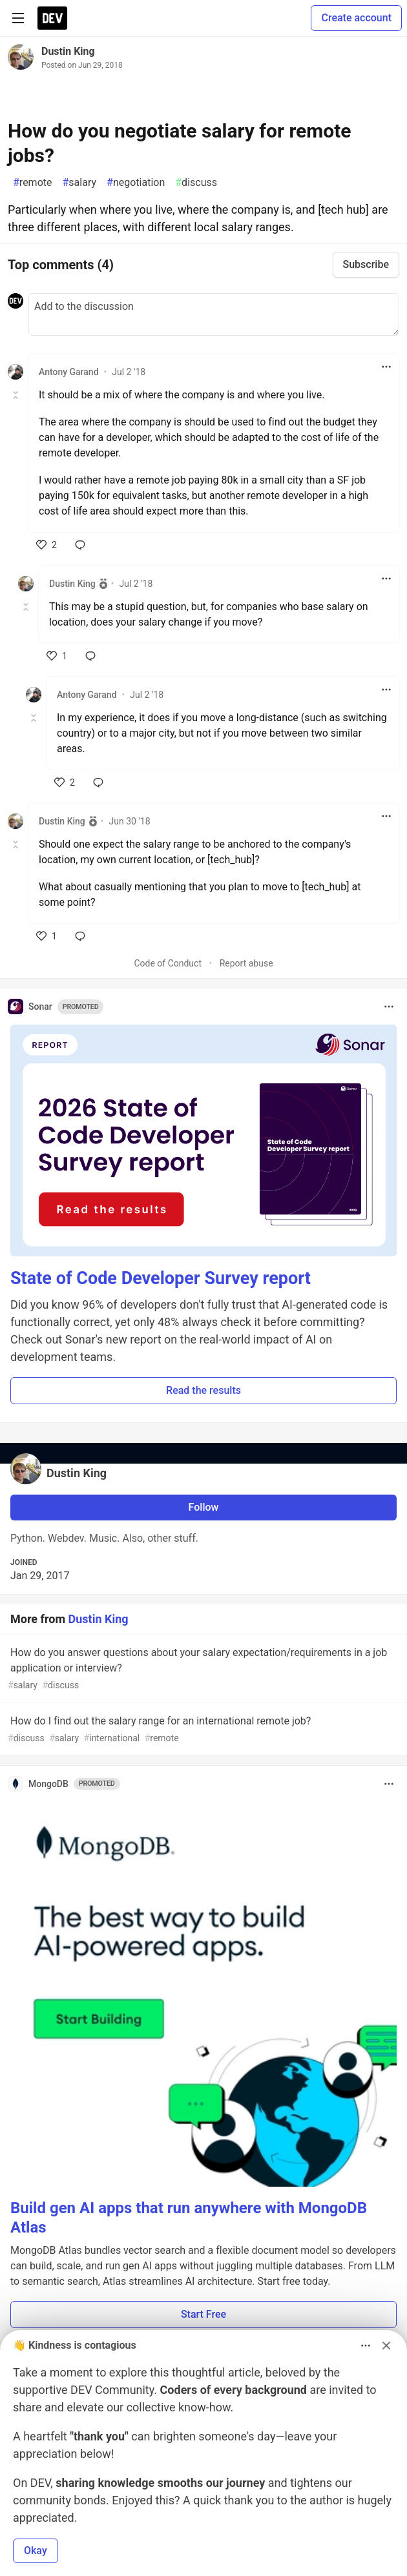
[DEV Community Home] (52, 18)
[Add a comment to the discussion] (214, 314)
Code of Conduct (168, 963)
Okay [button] (35, 2550)
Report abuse (246, 963)
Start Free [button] (203, 2314)
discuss (196, 182)
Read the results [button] (203, 1390)
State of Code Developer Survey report (160, 1278)
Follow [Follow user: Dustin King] (204, 1507)
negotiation (136, 182)
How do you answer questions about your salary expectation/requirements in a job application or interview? (202, 1669)
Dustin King (68, 51)
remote (32, 182)
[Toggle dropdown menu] (386, 366)
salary (80, 182)
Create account (356, 18)
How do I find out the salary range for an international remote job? (202, 1730)
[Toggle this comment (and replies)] (16, 395)
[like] (46, 545)
